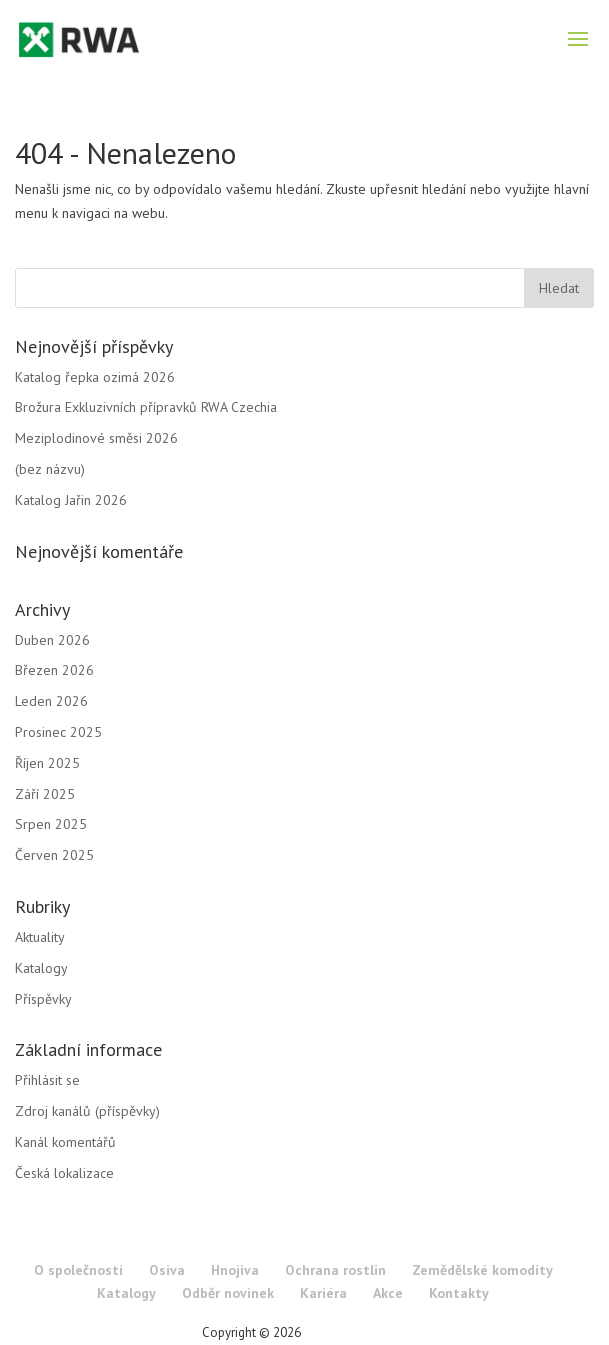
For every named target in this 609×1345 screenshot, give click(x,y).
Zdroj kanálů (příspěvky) (87, 1111)
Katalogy (41, 968)
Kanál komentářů (65, 1142)
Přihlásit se (47, 1080)
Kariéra (323, 1293)
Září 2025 (45, 794)
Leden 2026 (51, 701)
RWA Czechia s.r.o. (355, 1332)
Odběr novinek (228, 1293)
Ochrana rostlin (335, 1270)
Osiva (167, 1270)
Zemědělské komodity (482, 1270)
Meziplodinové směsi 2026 (96, 438)
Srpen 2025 (51, 824)
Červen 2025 (54, 855)
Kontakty (459, 1293)
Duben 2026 (52, 640)
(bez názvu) (50, 469)
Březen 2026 (54, 670)
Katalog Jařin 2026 (71, 500)
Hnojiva (235, 1270)
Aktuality (40, 937)
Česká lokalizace (64, 1173)
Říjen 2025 (47, 763)
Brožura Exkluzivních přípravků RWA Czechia (146, 407)
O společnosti (78, 1270)
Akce (388, 1293)
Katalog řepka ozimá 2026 (95, 377)
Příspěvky (43, 999)
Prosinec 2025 (58, 732)
